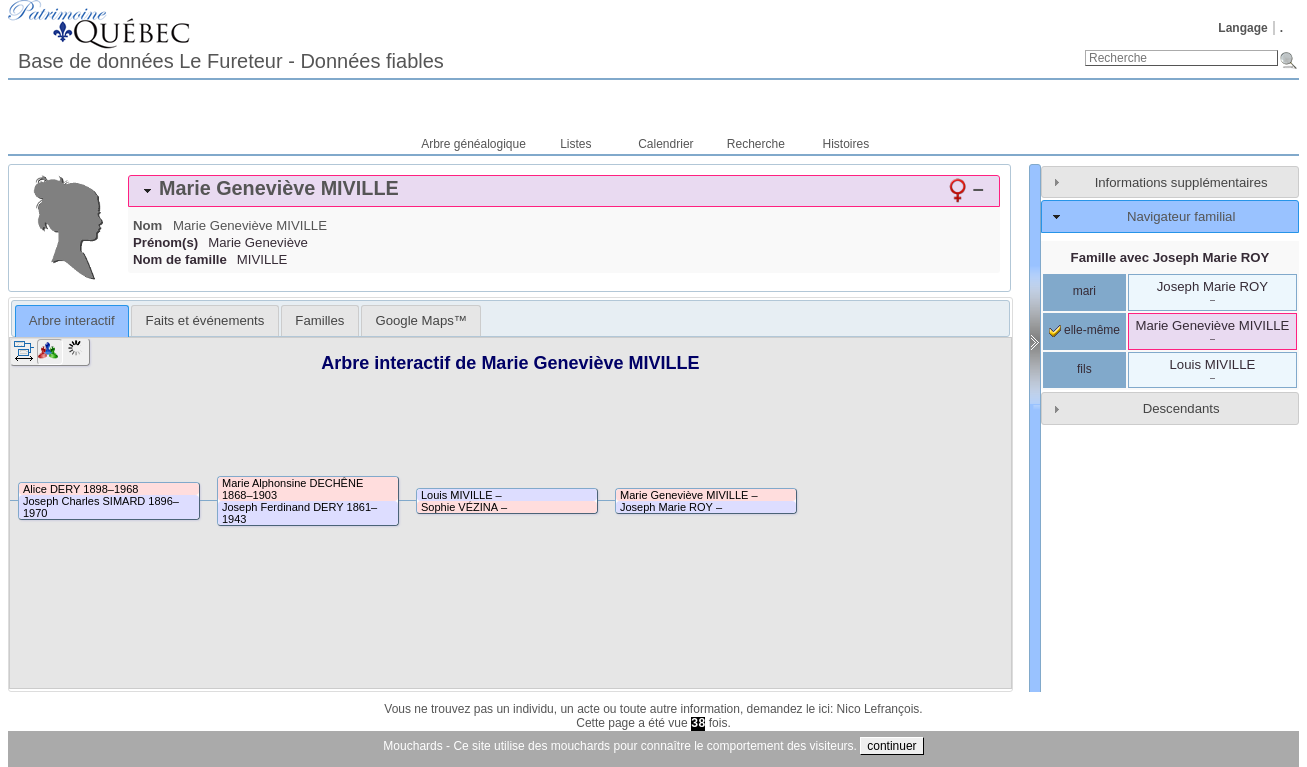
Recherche (756, 144)
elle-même (1084, 330)
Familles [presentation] (319, 320)
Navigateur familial (1181, 216)
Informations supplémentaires (1181, 182)
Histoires (846, 144)
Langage (1242, 28)
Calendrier (665, 144)
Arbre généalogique (473, 144)
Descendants (1181, 408)
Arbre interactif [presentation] (72, 320)
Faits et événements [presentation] (205, 320)
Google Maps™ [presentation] (421, 320)
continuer (891, 746)
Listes (575, 144)
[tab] (564, 191)
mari (1084, 291)
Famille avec (1170, 257)
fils (1084, 369)
